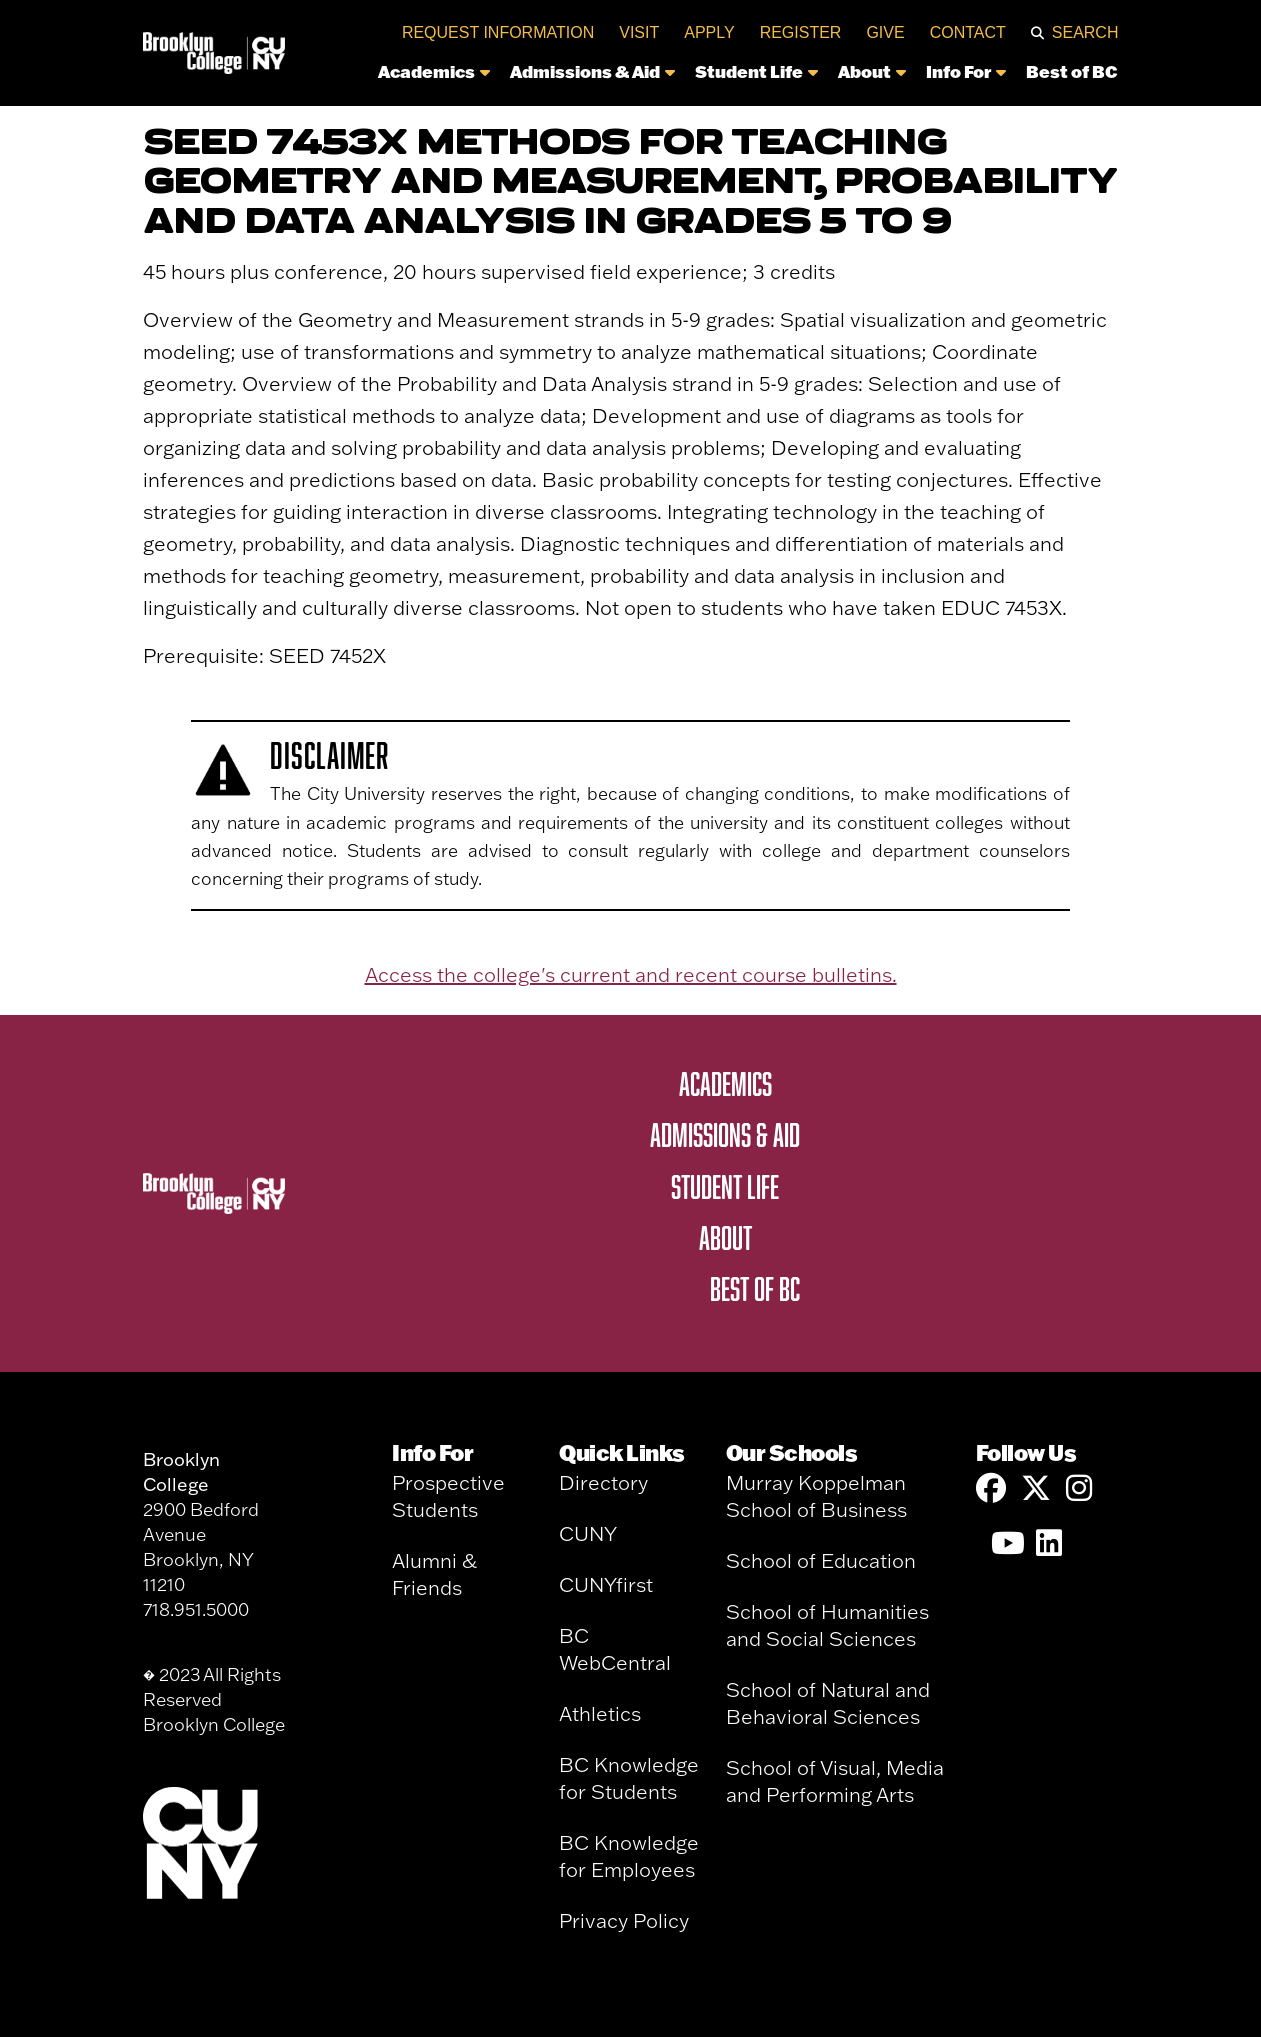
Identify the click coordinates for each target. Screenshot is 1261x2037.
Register (801, 32)
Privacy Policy (624, 1920)
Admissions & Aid (592, 71)
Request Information (498, 32)
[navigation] (707, 76)
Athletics (600, 1713)
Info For (966, 71)
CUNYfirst (606, 1584)
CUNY (588, 1533)
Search (1085, 32)
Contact (968, 32)
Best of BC (1072, 71)
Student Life (756, 71)
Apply (709, 32)
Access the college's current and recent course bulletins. (631, 974)
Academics (434, 71)
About (872, 71)
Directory (603, 1482)
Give (885, 32)
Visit (639, 32)
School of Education (821, 1560)
